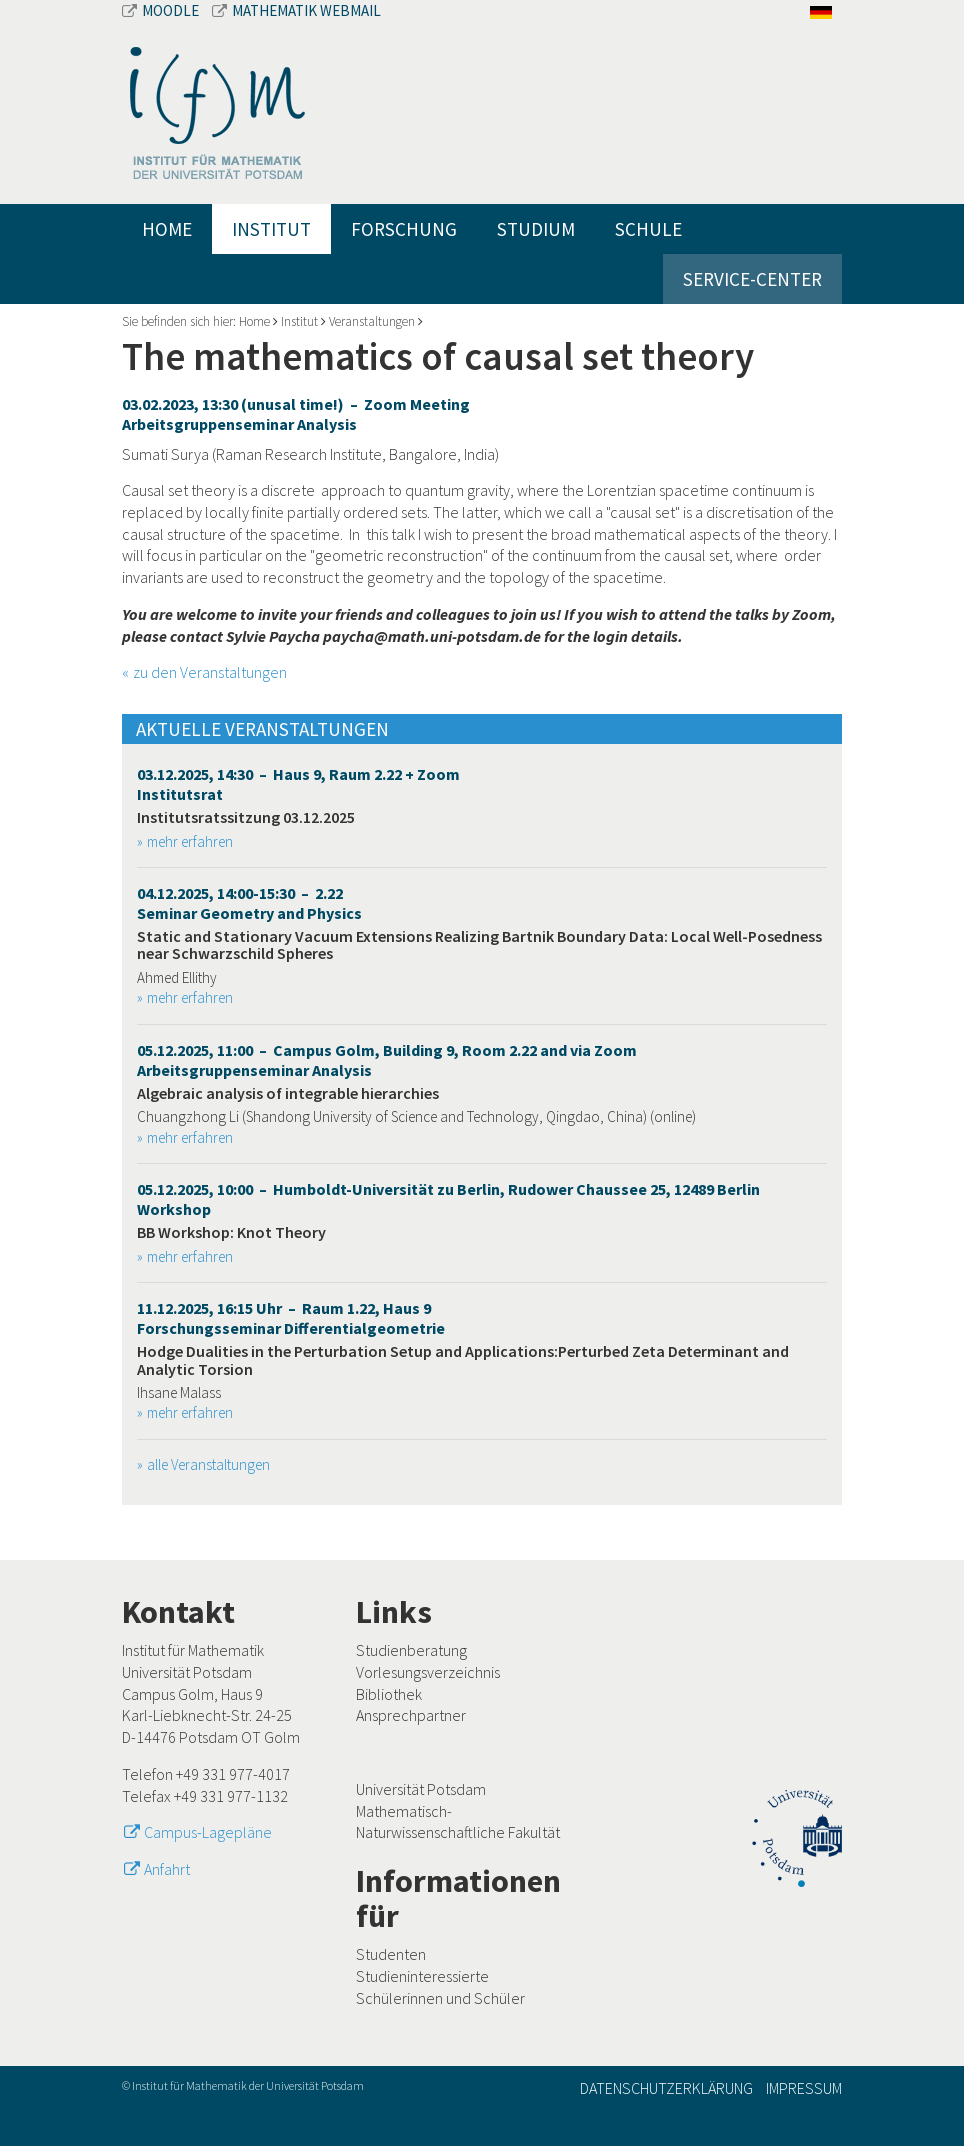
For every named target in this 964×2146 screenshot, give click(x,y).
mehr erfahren (190, 841)
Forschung (404, 229)
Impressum (804, 2088)
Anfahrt (167, 1869)
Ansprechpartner (411, 1715)
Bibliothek (389, 1694)
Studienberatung (411, 1650)
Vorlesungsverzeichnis (428, 1672)
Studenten (391, 1954)
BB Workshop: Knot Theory (231, 1232)
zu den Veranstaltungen (210, 672)
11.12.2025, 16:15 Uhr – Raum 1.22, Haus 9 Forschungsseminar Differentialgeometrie (291, 1318)
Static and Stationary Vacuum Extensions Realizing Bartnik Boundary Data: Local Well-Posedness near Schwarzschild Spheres (479, 945)
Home (167, 229)
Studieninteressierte (422, 1976)
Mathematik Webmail (296, 10)
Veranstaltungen (372, 321)
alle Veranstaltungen (208, 1464)
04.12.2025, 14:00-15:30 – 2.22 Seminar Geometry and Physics (249, 903)
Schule (648, 229)
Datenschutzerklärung (666, 2088)
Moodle (162, 10)
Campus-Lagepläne (208, 1832)
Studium (536, 229)
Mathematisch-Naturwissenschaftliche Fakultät (458, 1822)
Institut (271, 229)
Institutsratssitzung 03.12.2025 (246, 817)
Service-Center (752, 279)
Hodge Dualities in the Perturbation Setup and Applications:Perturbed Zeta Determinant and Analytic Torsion (463, 1360)
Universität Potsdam (421, 1789)
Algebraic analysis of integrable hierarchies (288, 1093)
